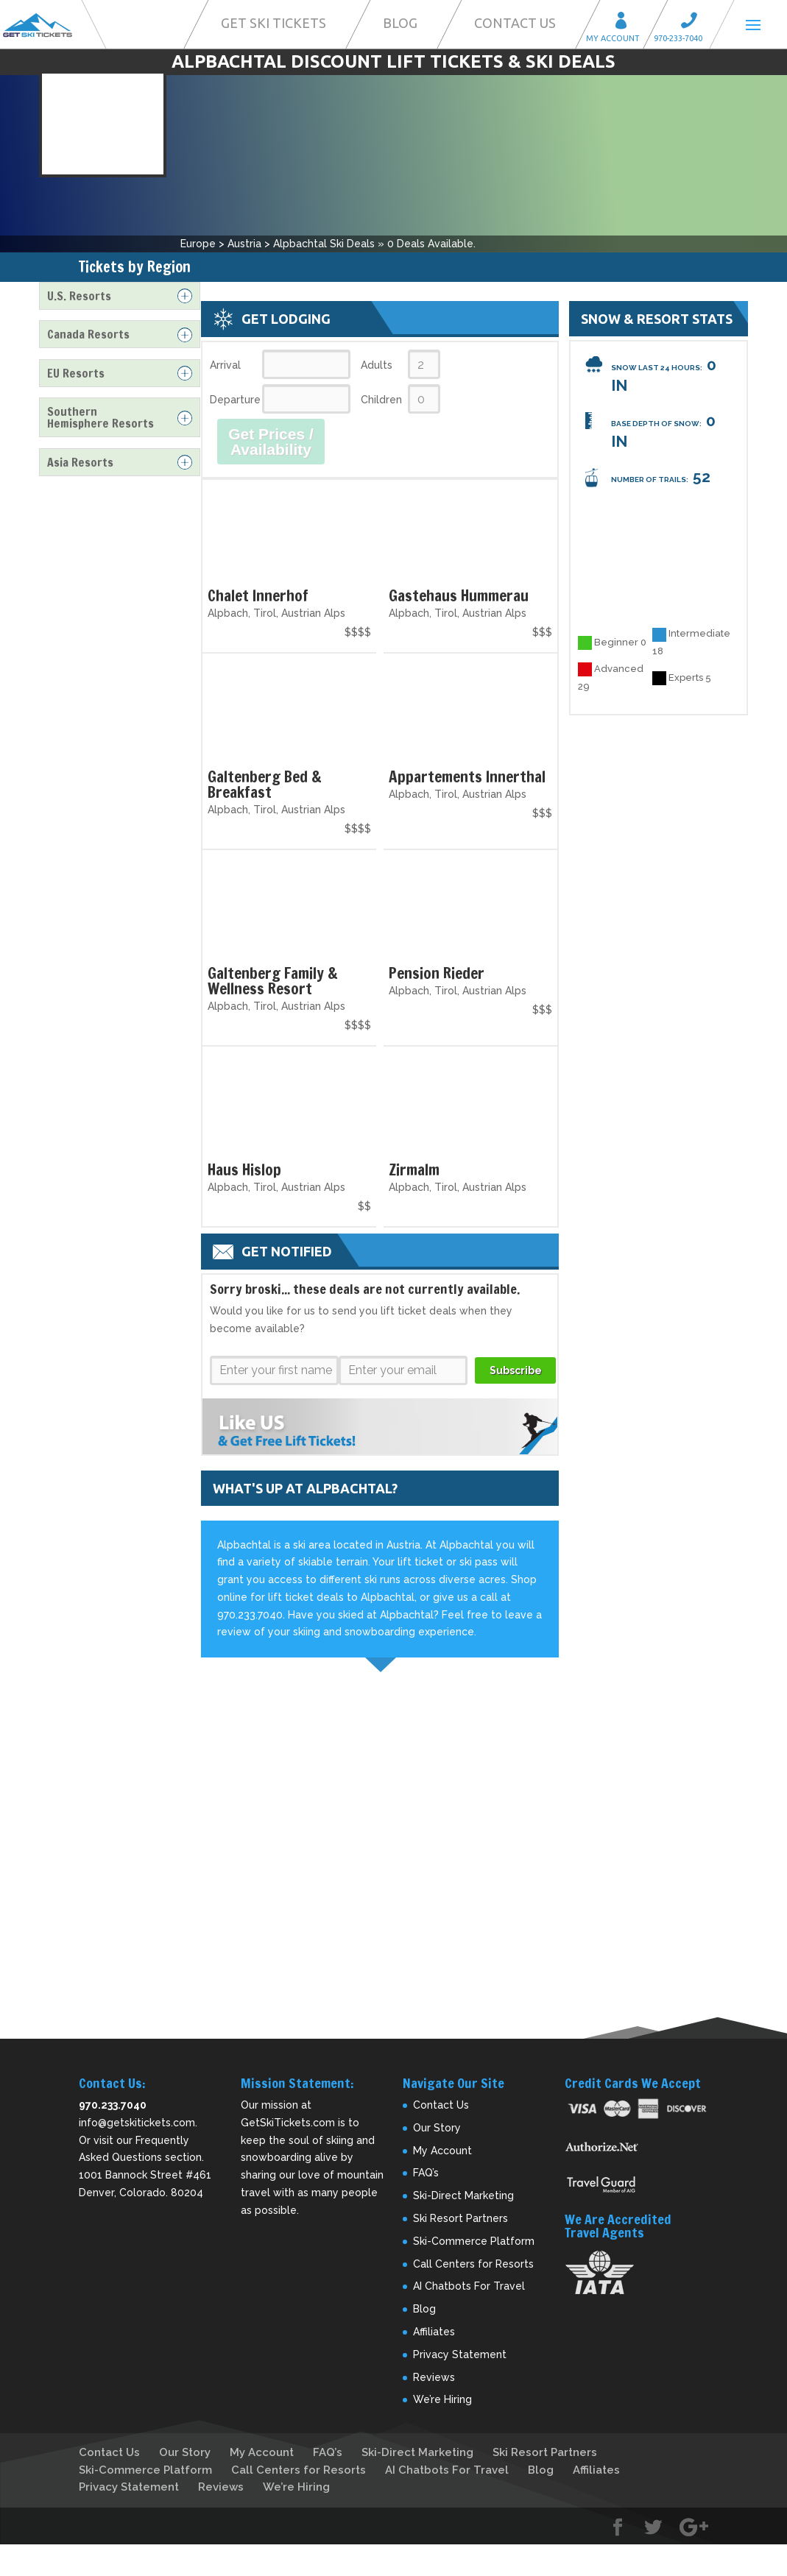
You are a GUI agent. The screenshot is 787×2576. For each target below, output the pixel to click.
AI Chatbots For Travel (469, 2286)
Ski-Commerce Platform (473, 2241)
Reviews (434, 2377)
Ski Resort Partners (460, 2218)
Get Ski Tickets (273, 22)
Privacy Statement (460, 2354)
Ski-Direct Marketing (463, 2195)
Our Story (437, 2128)
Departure (234, 400)
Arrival (225, 365)
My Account (626, 22)
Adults (376, 365)
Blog (400, 22)
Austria (244, 244)
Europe (198, 244)
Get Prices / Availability (271, 441)
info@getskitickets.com (137, 2123)
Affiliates (434, 2332)
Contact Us (515, 22)
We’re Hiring (442, 2399)
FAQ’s (426, 2173)
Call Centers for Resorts (473, 2264)
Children (381, 400)
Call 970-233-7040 (693, 22)
